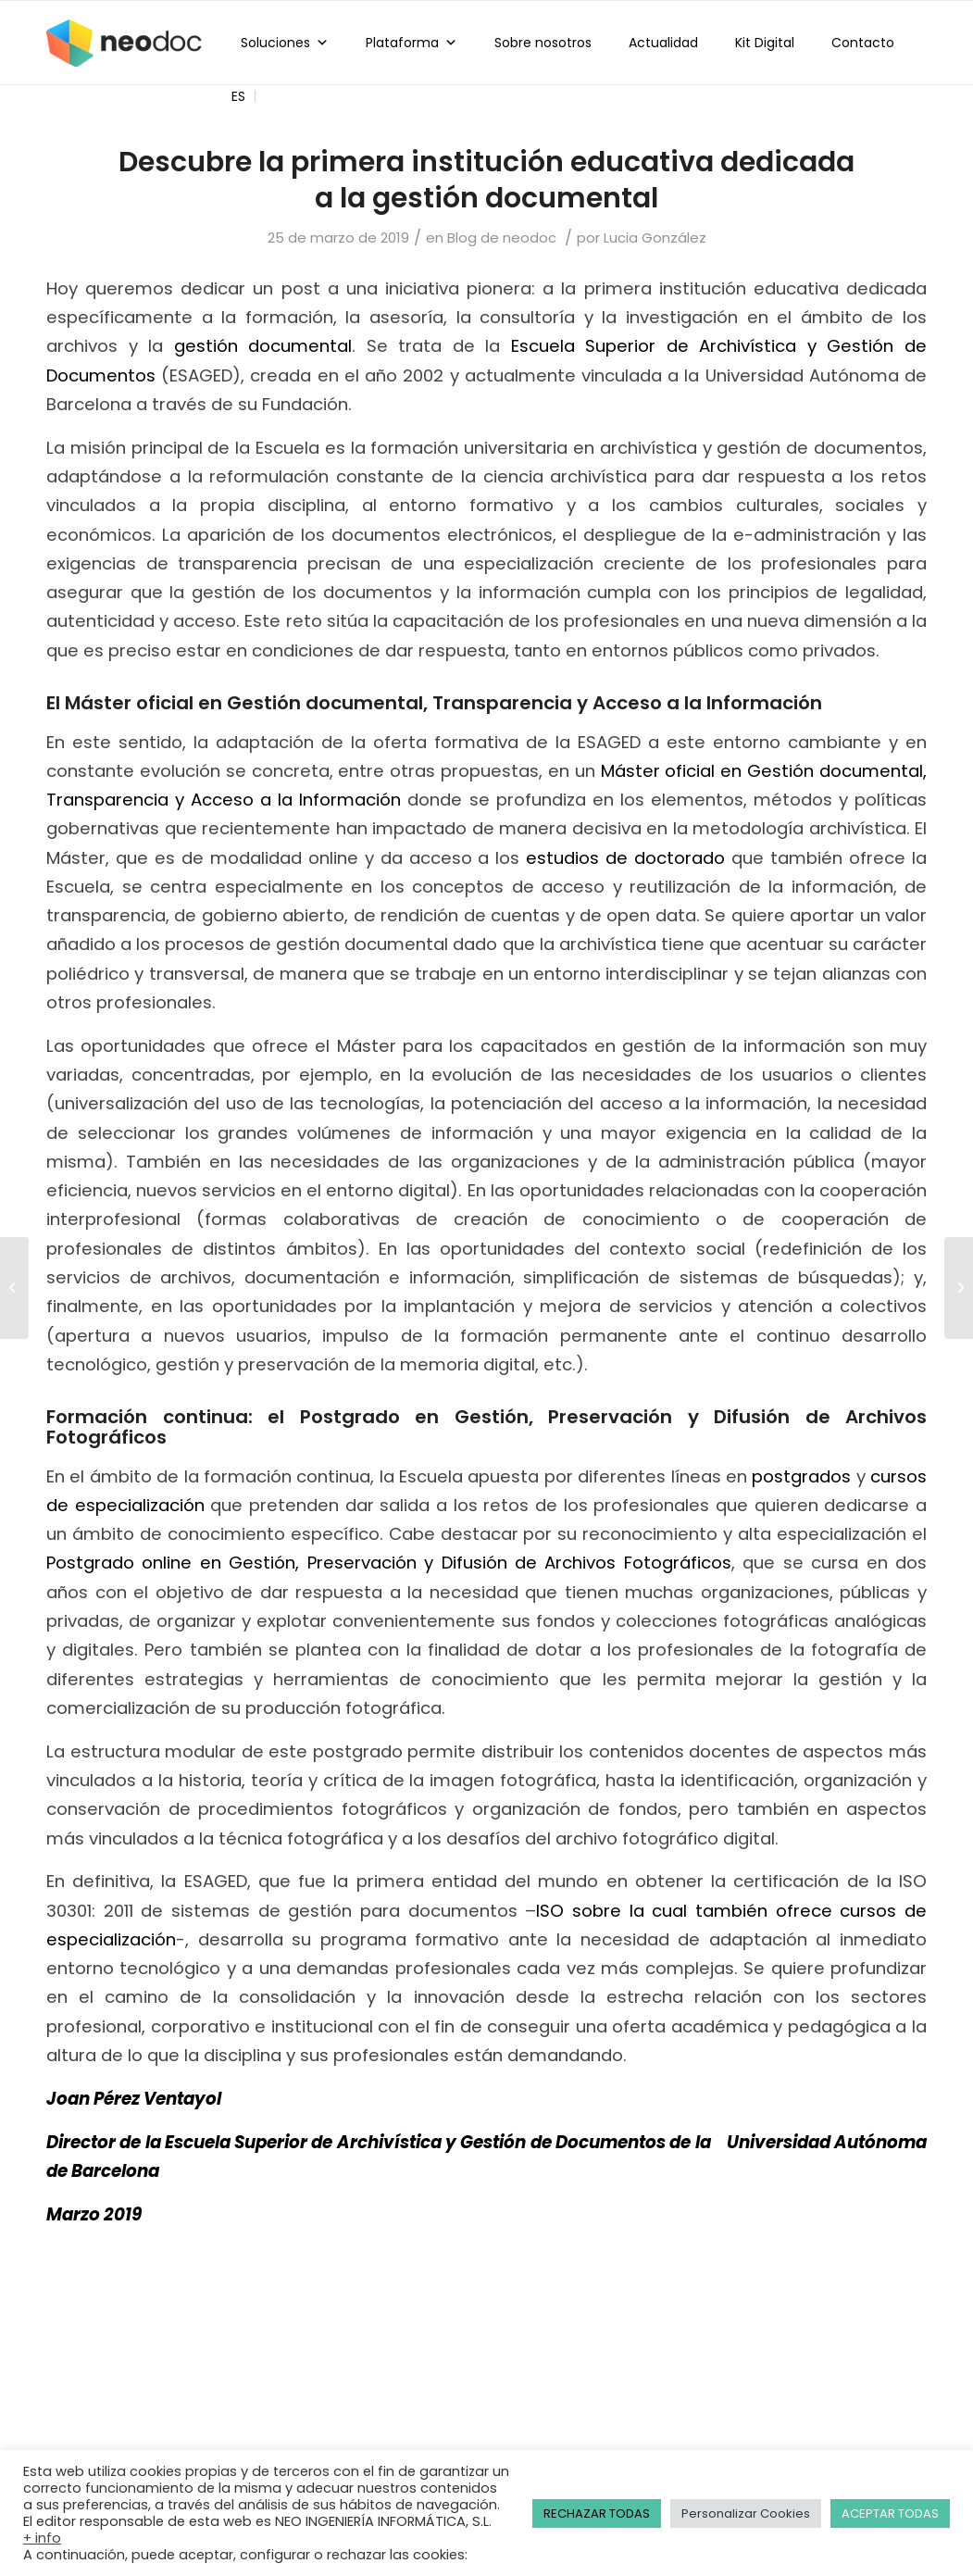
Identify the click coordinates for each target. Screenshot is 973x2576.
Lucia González (655, 237)
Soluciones (285, 42)
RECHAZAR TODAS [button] (596, 2513)
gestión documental (263, 345)
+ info (42, 2538)
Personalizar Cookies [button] (745, 2513)
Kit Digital (764, 42)
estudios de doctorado (625, 857)
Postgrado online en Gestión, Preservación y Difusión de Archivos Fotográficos (388, 1562)
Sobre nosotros (543, 42)
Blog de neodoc (501, 237)
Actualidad (663, 42)
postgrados (801, 1476)
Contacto (862, 42)
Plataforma (411, 42)
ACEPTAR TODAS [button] (890, 2513)
